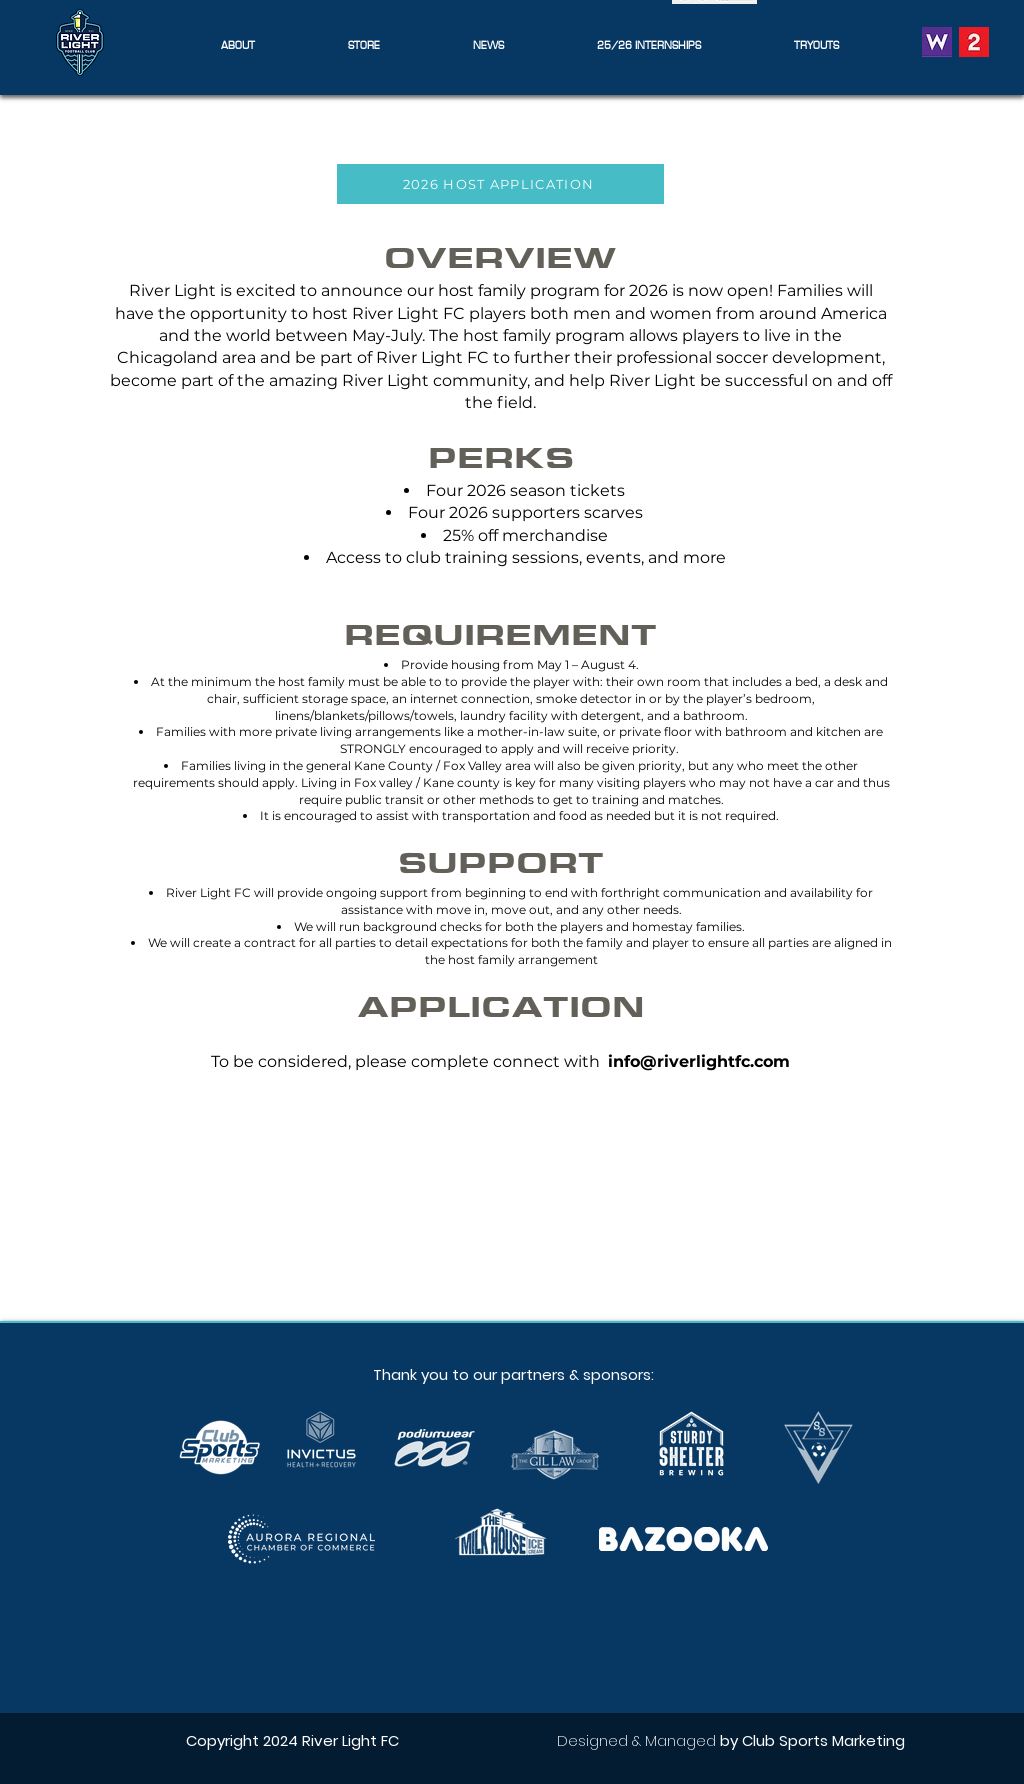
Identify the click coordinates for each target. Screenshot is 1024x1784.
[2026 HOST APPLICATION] (500, 184)
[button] (237, 44)
